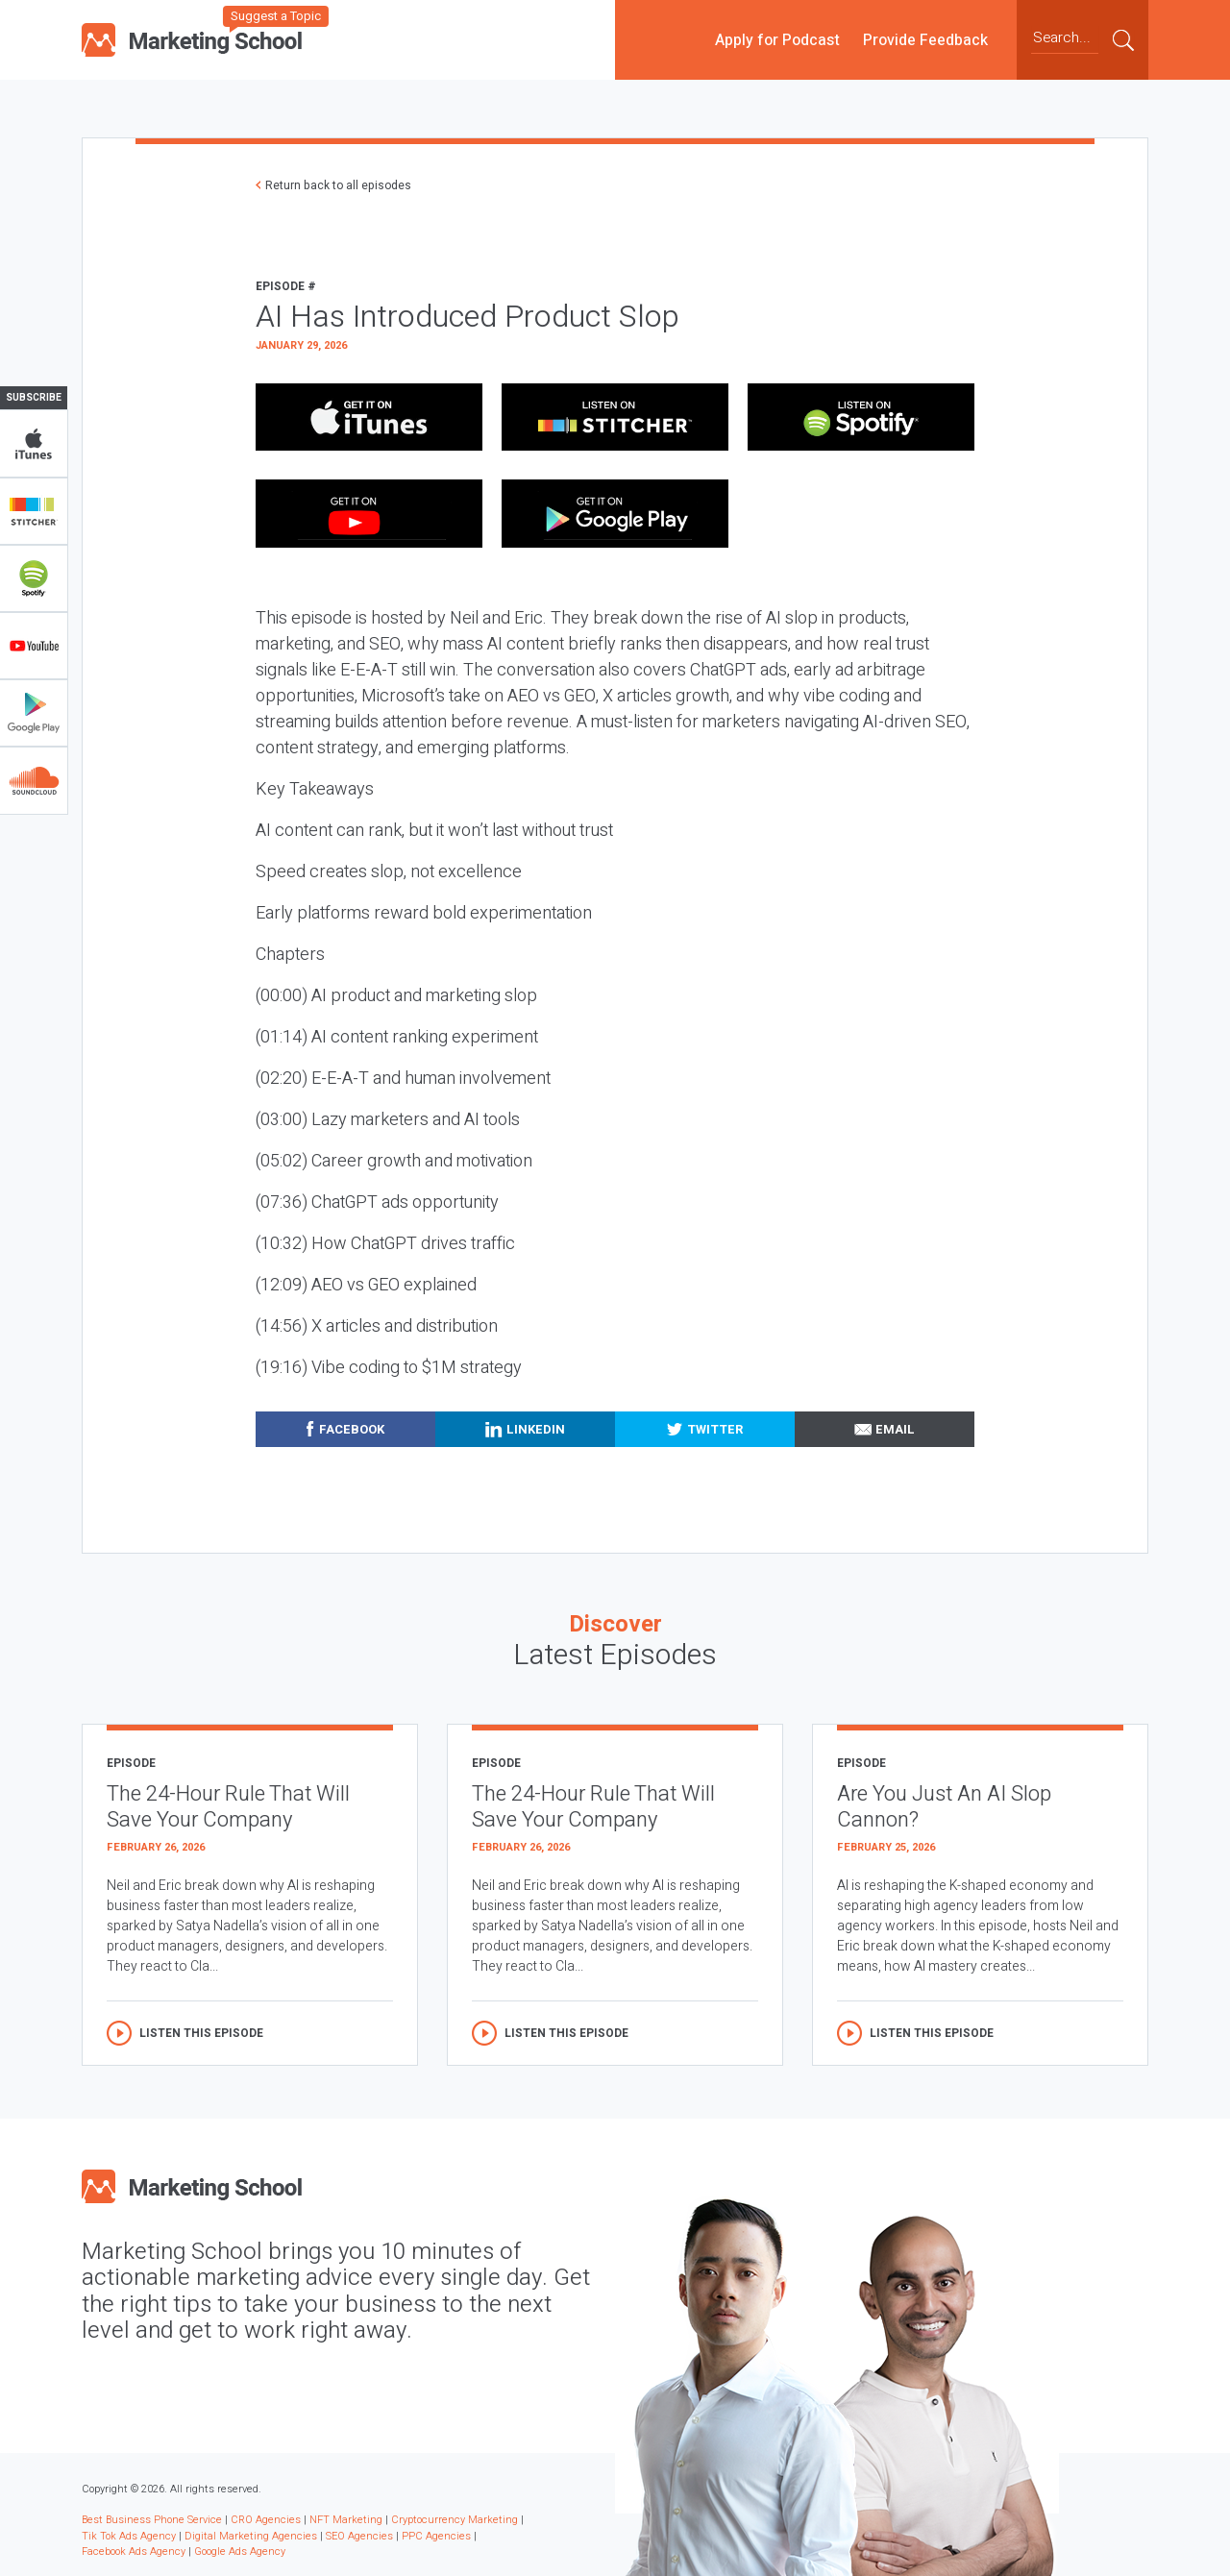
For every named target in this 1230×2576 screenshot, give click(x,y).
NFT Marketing (345, 2520)
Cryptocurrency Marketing (454, 2520)
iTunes (33, 444)
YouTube (33, 645)
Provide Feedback (925, 39)
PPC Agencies (436, 2536)
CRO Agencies (266, 2520)
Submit (1123, 39)
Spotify (33, 578)
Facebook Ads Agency (133, 2551)
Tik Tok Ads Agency (129, 2536)
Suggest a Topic (276, 16)
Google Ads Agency (239, 2551)
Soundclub (33, 780)
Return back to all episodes (338, 185)
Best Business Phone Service (152, 2520)
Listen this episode (201, 2033)
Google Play (33, 713)
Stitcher (33, 511)
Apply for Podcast (777, 39)
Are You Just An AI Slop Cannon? (944, 1806)
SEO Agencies (359, 2536)
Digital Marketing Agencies (250, 2536)
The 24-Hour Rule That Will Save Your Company (228, 1806)
